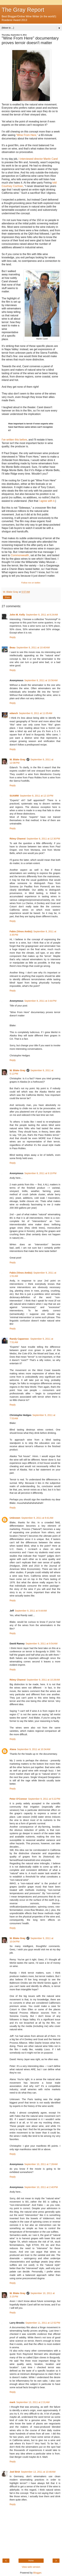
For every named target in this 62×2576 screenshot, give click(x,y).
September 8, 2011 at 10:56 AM (41, 680)
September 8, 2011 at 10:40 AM (33, 647)
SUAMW (14, 795)
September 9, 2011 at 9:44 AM (31, 1610)
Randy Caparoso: (19, 1338)
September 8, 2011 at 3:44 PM (40, 1001)
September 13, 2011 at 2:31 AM (32, 2402)
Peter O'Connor (18, 1799)
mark (12, 2402)
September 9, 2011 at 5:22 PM (44, 1799)
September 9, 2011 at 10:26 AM (43, 1679)
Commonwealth (20, 555)
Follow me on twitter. (31, 582)
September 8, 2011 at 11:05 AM (35, 713)
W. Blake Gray (17, 759)
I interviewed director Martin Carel (38, 158)
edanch (14, 713)
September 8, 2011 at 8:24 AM (42, 614)
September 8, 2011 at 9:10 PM (40, 1173)
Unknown (15, 1518)
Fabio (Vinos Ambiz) (21, 931)
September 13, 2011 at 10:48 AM (38, 2471)
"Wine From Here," (27, 135)
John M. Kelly (17, 614)
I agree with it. (47, 501)
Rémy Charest (18, 838)
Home (31, 2560)
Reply (13, 637)
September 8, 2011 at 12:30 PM (43, 838)
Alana (13, 1749)
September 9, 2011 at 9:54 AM (41, 1643)
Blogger (37, 2572)
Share (7, 597)
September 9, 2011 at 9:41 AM (37, 1518)
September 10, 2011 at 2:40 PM (41, 2187)
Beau (12, 647)
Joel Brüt (15, 2471)
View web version (31, 2567)
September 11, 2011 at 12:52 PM (42, 2322)
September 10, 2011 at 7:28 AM (41, 2164)
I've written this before (14, 439)
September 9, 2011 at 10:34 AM (33, 1749)
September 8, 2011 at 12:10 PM (36, 795)
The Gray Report (23, 10)
